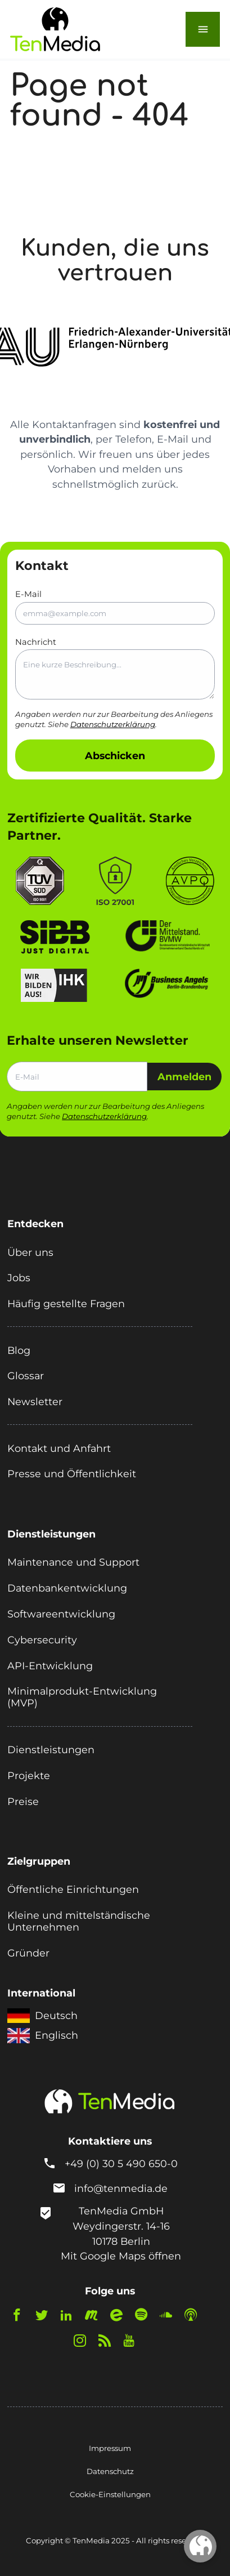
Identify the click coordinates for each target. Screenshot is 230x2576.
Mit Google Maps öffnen (121, 2256)
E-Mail (115, 607)
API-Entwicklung (50, 1666)
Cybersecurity (42, 1640)
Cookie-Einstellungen (110, 2494)
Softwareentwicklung (61, 1614)
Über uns (30, 1252)
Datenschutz (110, 2471)
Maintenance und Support (73, 1562)
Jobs (18, 1277)
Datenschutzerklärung (112, 724)
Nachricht (115, 668)
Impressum (110, 2448)
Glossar (25, 1375)
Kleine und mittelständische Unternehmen (78, 1921)
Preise (23, 1801)
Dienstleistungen (50, 1749)
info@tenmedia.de (121, 2188)
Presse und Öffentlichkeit (71, 1473)
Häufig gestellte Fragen (66, 1303)
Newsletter (34, 1401)
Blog (18, 1350)
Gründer (28, 1953)
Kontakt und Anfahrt (59, 1448)
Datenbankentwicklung (67, 1588)
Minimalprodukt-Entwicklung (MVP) (82, 1697)
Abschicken (115, 755)
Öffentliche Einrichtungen (73, 1889)
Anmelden (184, 1076)
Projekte (28, 1775)
